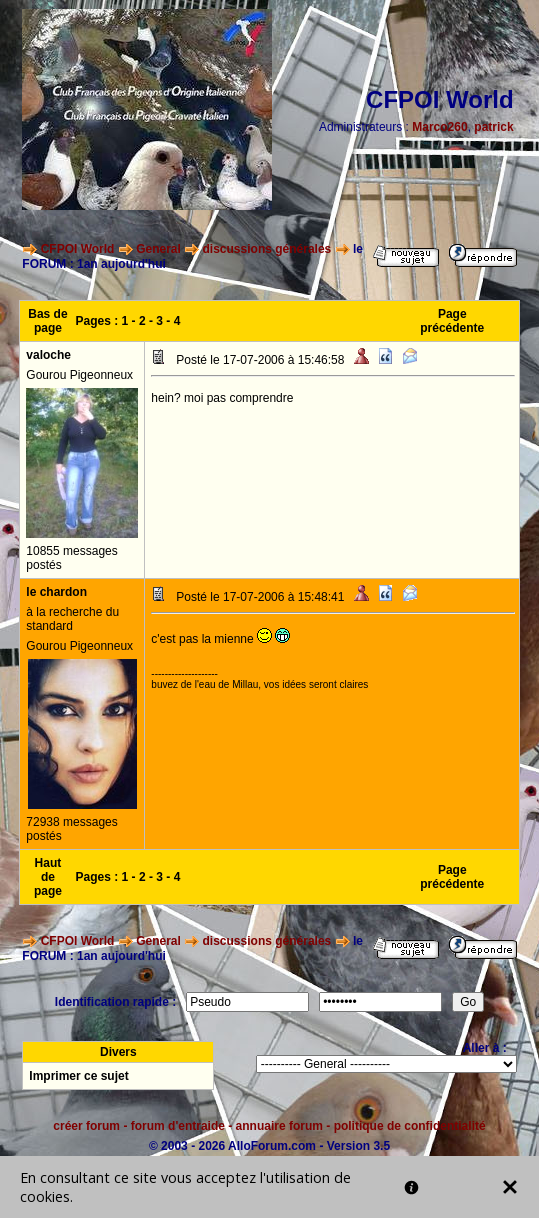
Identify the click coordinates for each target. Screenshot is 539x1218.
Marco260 (439, 127)
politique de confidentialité (410, 1126)
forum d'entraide (178, 1126)
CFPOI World (78, 249)
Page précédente (452, 321)
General (158, 249)
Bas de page (47, 321)
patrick (493, 127)
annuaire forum (279, 1126)
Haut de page (48, 877)
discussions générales (267, 249)
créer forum (86, 1126)
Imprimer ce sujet (78, 1076)
